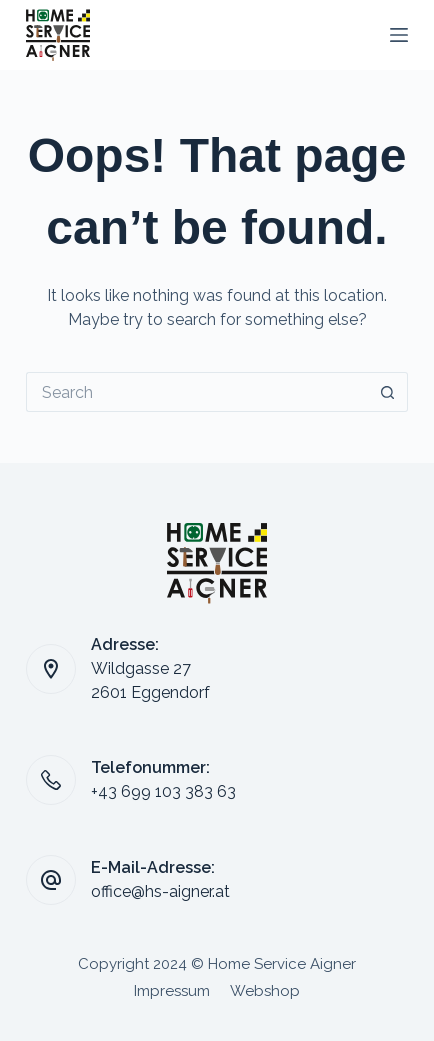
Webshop (265, 991)
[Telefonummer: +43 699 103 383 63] (51, 780)
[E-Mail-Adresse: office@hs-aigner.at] (51, 880)
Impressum (172, 991)
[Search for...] (197, 392)
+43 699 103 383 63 (163, 791)
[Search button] (388, 392)
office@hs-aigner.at (160, 891)
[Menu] (399, 35)
